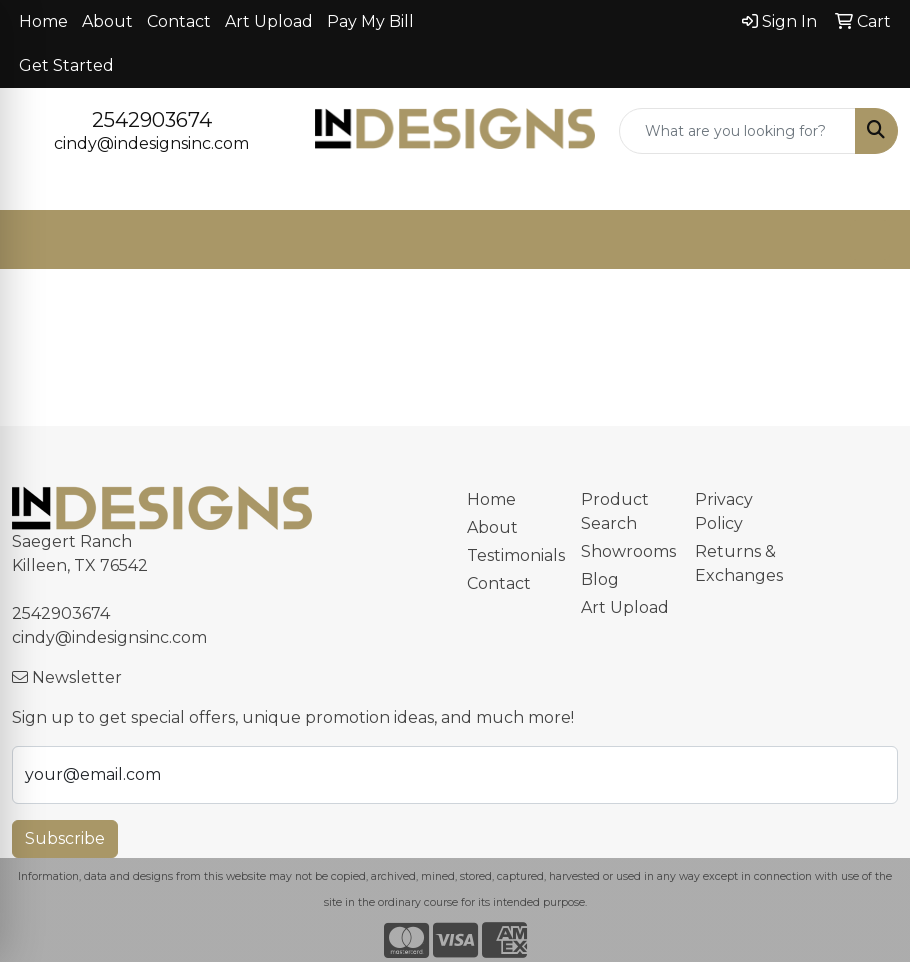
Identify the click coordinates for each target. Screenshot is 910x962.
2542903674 (152, 120)
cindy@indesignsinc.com (151, 143)
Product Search (615, 511)
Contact (179, 21)
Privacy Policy (724, 511)
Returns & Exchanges (739, 563)
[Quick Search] (737, 131)
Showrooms (626, 551)
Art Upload (269, 21)
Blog (600, 579)
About (107, 21)
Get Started (66, 65)
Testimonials (512, 555)
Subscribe (65, 838)
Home (43, 21)
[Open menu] (870, 240)
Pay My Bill (370, 21)
